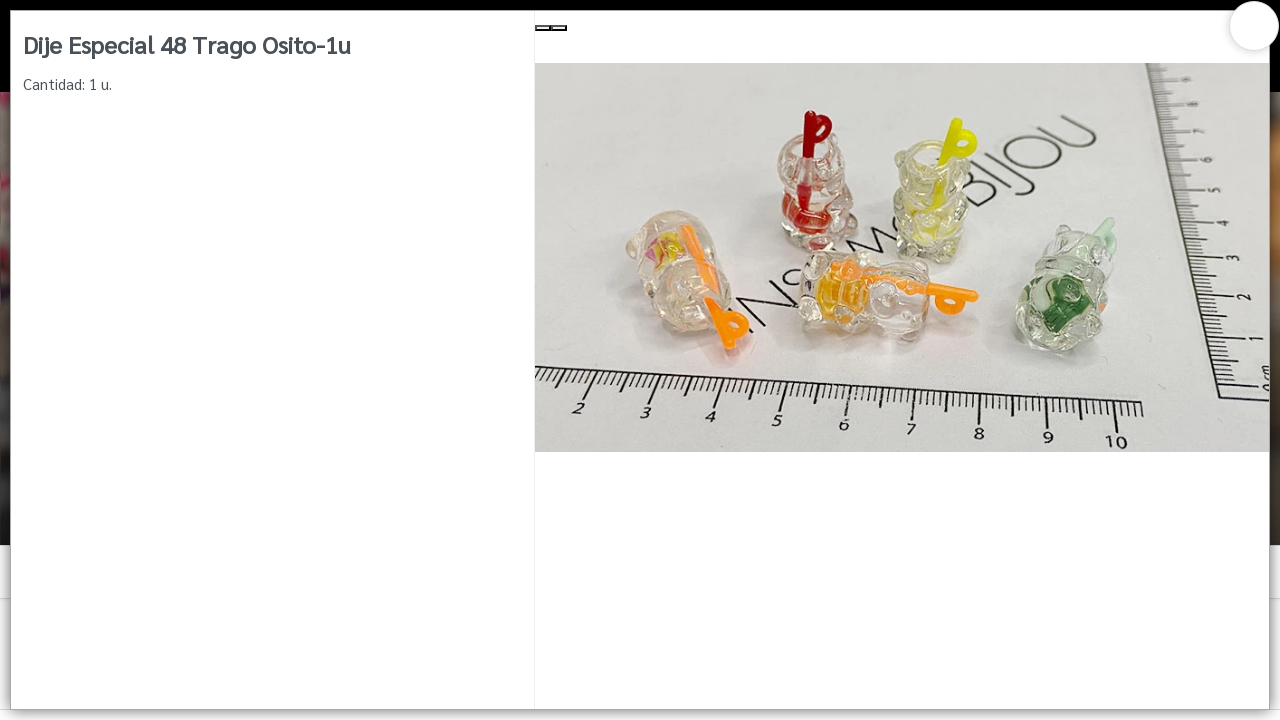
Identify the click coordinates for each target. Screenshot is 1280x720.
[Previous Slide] (543, 28)
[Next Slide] (559, 28)
